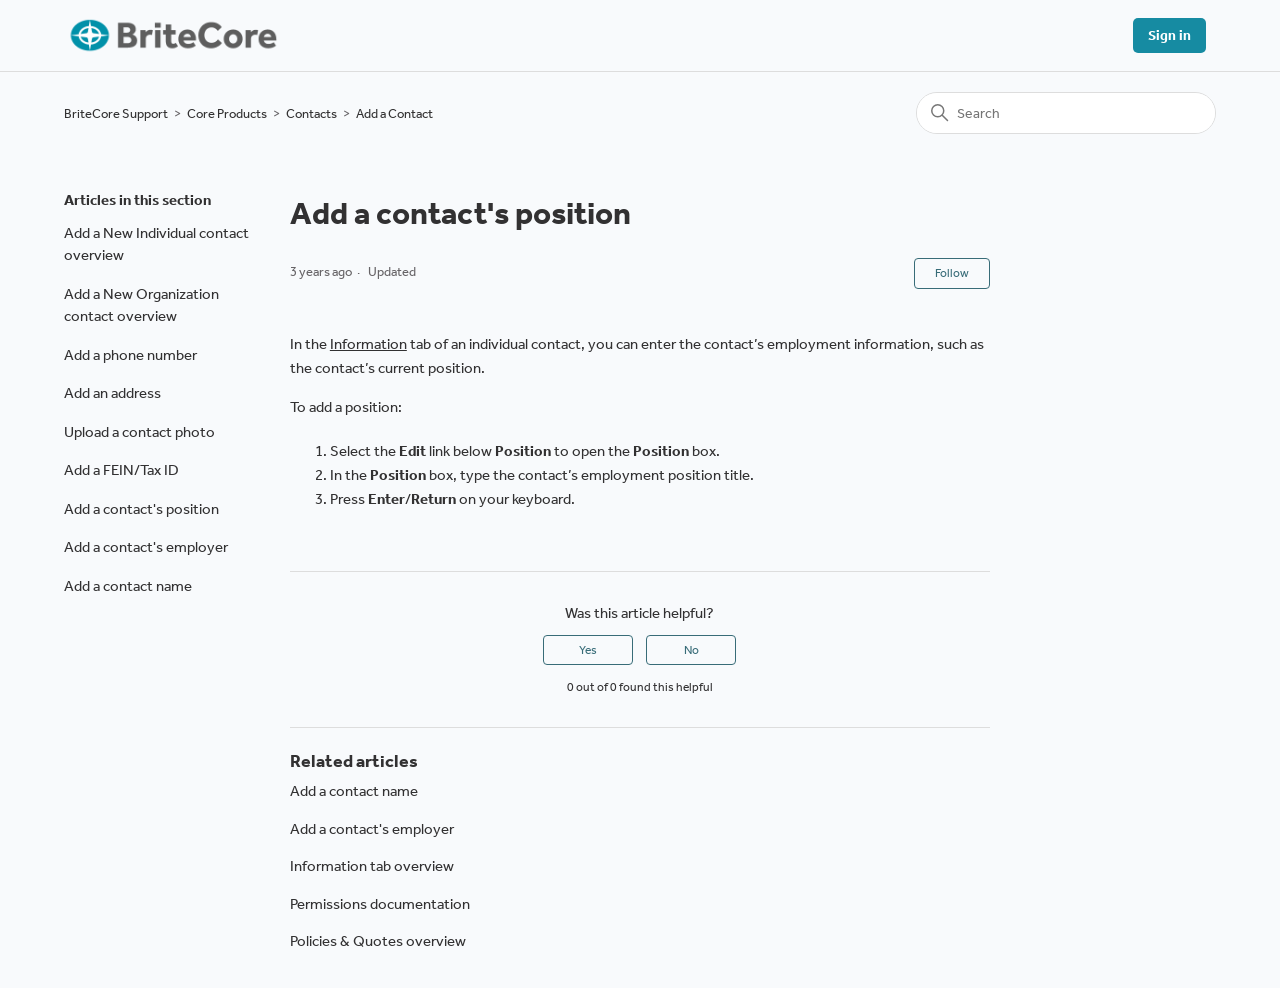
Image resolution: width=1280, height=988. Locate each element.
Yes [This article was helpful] (588, 650)
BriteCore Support (116, 113)
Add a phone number (130, 355)
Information (368, 344)
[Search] (1066, 113)
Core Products (227, 113)
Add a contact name (128, 586)
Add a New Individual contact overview (156, 244)
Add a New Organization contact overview (141, 305)
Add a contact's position (141, 509)
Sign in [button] (1169, 35)
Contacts (311, 113)
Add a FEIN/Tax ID (121, 470)
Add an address (112, 393)
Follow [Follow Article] (952, 273)
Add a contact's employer (146, 547)
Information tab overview (372, 866)
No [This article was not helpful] (691, 650)
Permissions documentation (380, 904)
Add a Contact (394, 113)
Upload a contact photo (139, 432)
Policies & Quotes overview (378, 941)
